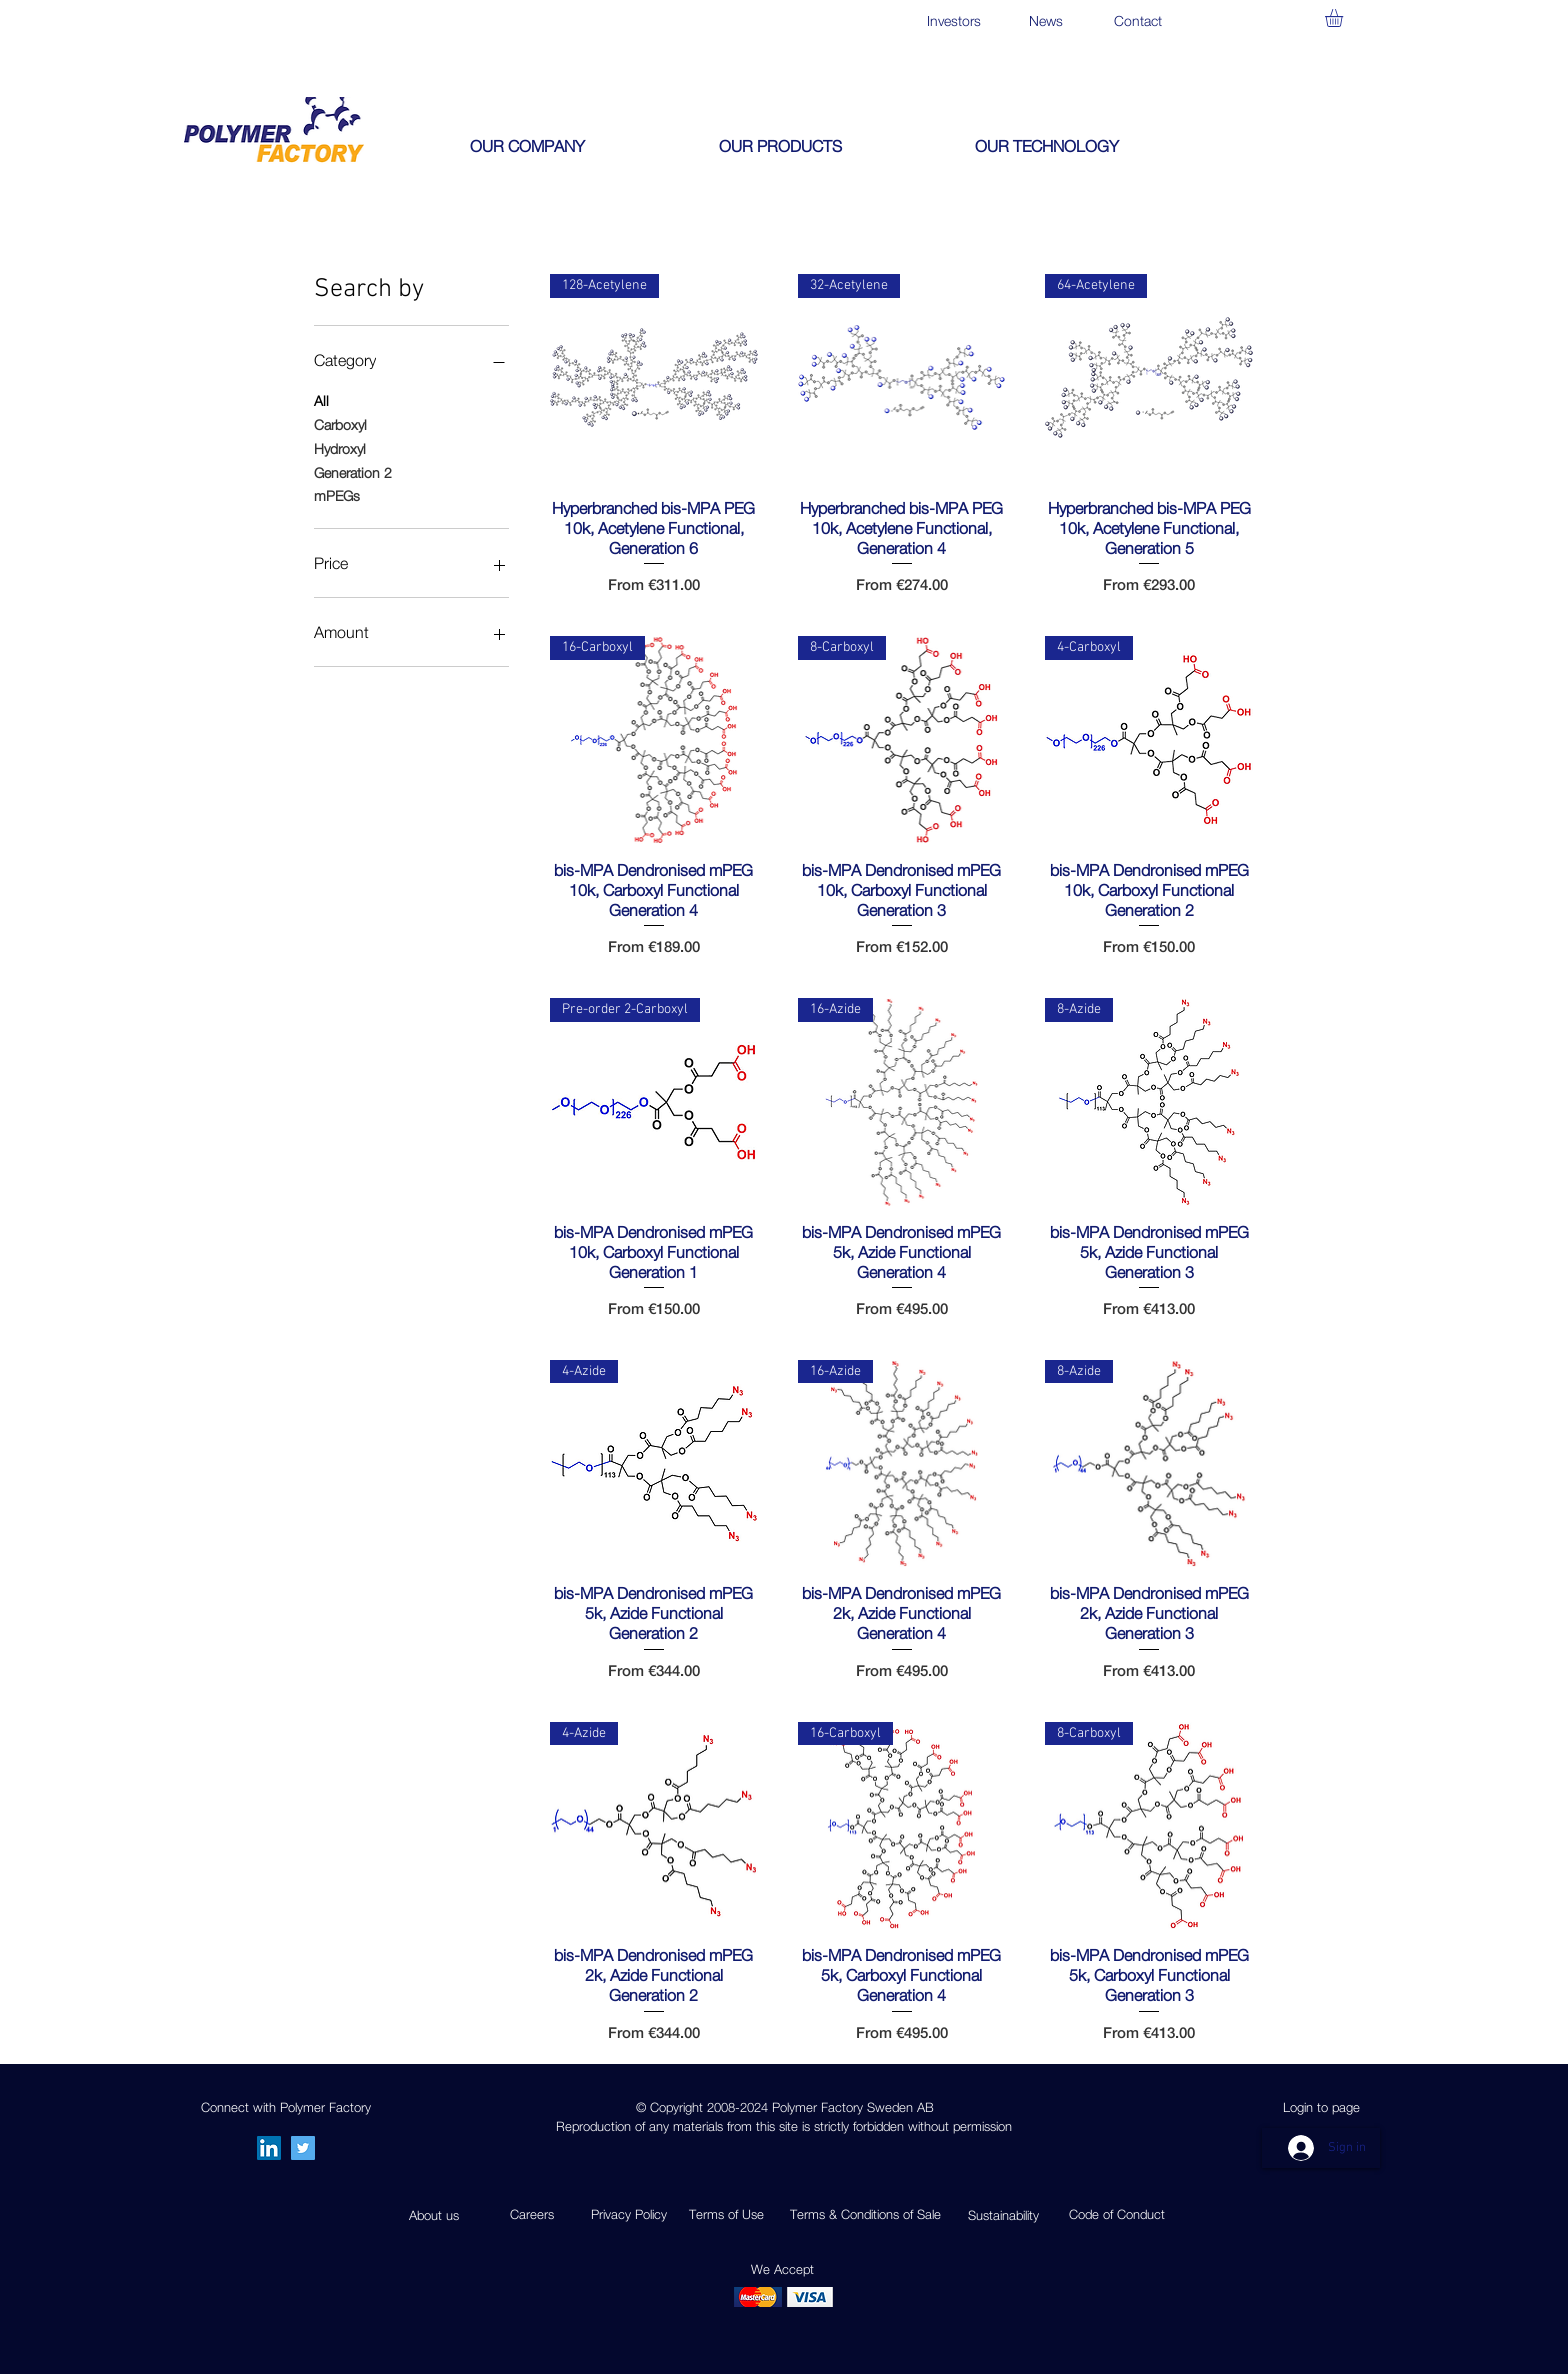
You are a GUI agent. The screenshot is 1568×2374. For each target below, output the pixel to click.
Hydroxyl (340, 447)
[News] (1045, 20)
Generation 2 (353, 471)
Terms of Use (726, 2214)
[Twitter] (303, 2148)
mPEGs (337, 494)
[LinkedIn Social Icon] (269, 2148)
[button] (1344, 18)
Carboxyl (340, 423)
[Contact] (1137, 20)
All (321, 399)
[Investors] (953, 20)
